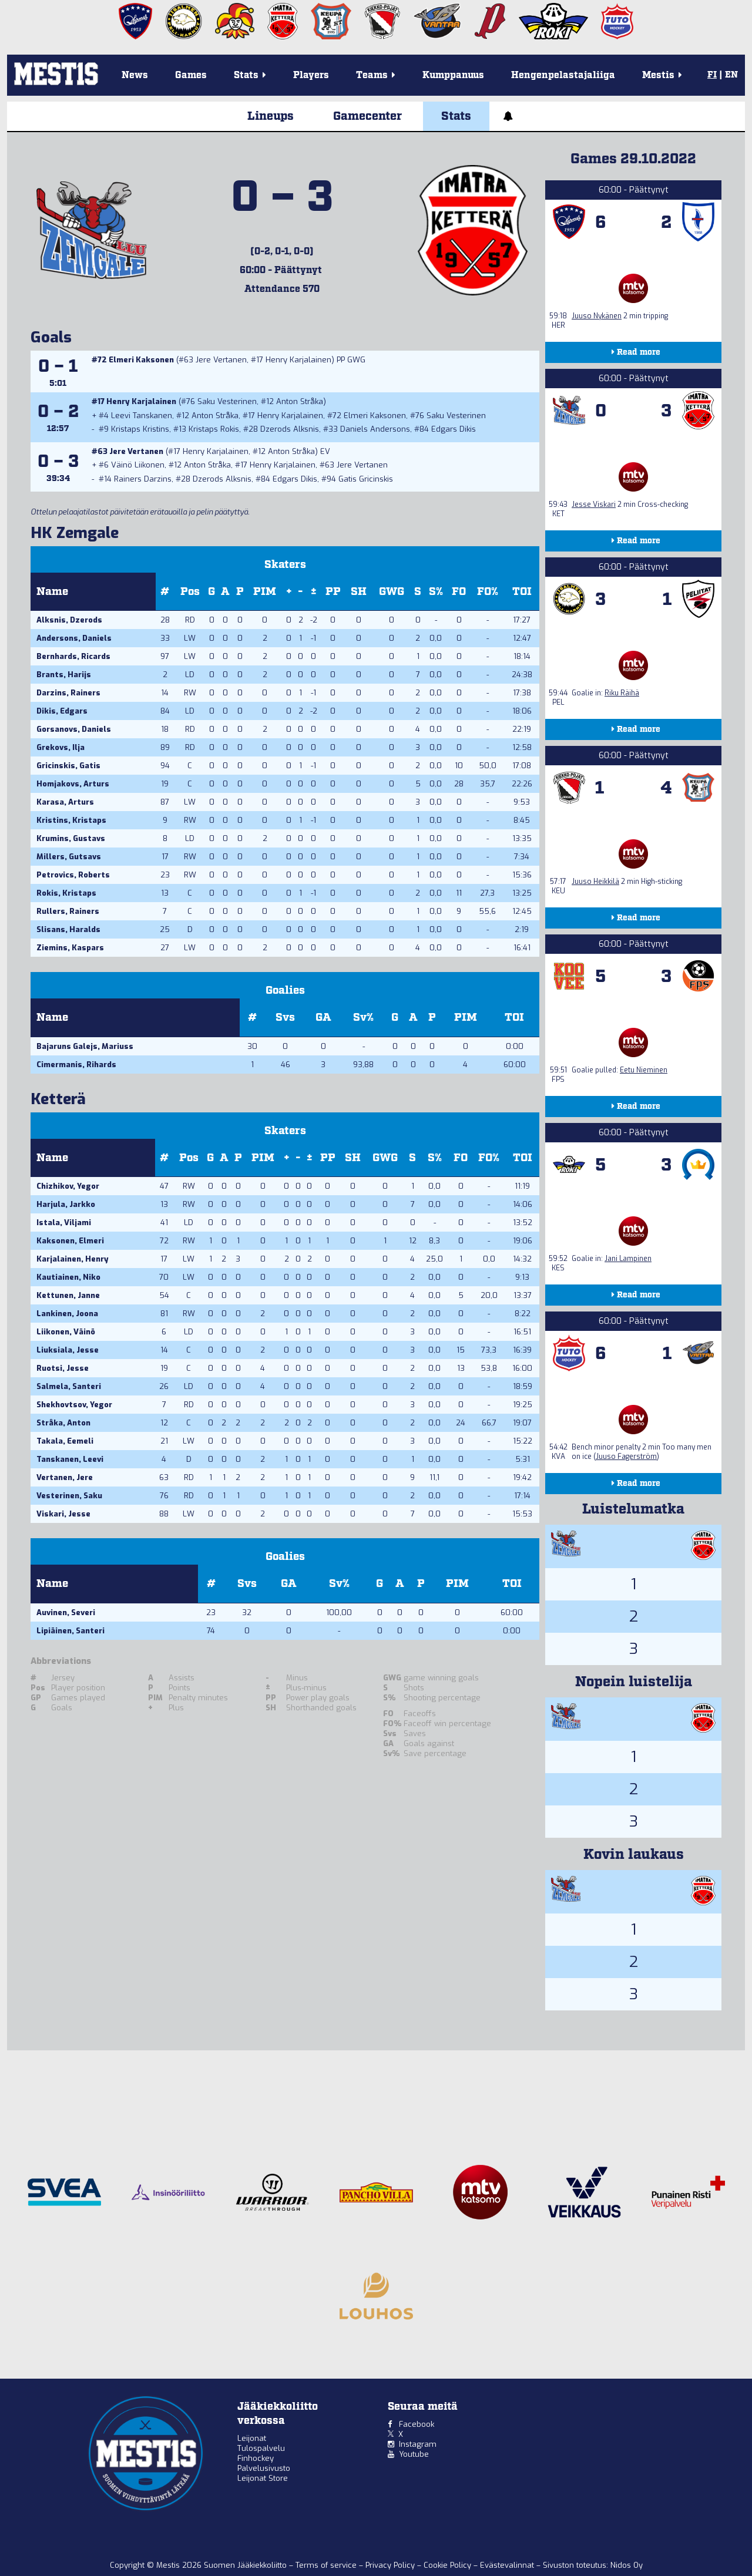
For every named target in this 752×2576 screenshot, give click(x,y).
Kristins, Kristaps (71, 820)
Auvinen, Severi (65, 1612)
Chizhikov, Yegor (67, 1186)
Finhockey (255, 2458)
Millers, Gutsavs (68, 857)
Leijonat (251, 2438)
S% (436, 591)
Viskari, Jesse (63, 1514)
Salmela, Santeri (68, 1386)
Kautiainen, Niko (68, 1277)
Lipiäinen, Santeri (70, 1631)
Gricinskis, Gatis (68, 766)
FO (459, 591)
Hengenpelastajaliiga (563, 75)
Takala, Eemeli (64, 1441)
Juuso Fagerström (626, 1456)
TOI (522, 591)
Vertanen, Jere (64, 1477)
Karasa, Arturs (65, 802)
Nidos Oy (626, 2565)
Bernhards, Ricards (73, 656)
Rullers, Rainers (67, 911)
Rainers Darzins (143, 479)
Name (52, 591)
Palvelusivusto (263, 2468)
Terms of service (327, 2565)
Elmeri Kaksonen (141, 360)
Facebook (416, 2424)
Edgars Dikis (453, 429)
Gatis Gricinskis (365, 479)
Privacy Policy (391, 2565)
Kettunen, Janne (68, 1295)
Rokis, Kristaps (66, 893)
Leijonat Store (262, 2478)
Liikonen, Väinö (65, 1332)
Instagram (418, 2444)
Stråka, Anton (63, 1423)
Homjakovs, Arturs (72, 784)
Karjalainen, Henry (72, 1259)
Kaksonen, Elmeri (70, 1241)
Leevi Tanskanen (141, 416)
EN (731, 75)
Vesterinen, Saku (69, 1496)
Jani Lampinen (628, 1258)
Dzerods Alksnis (289, 429)
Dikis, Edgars (62, 711)
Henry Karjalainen (298, 360)
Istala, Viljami (63, 1223)
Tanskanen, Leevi (69, 1459)
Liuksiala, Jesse (67, 1350)
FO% (487, 591)
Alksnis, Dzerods (69, 620)
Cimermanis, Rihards (76, 1065)
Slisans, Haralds (68, 929)
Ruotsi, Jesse (62, 1368)
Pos (190, 591)
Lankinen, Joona (67, 1314)
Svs (285, 1017)
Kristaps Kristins (140, 429)
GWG (391, 591)
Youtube (414, 2454)
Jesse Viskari (594, 504)
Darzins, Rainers (68, 693)
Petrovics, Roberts (73, 875)
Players (311, 75)
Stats (456, 116)
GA (323, 1017)
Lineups (270, 116)
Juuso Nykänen (597, 316)
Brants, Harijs (63, 675)
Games (191, 75)
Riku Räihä (622, 693)
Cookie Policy (449, 2565)
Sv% (363, 1017)
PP (333, 591)
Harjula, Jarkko (65, 1204)
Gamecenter (367, 116)
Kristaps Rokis (214, 429)
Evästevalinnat (507, 2565)
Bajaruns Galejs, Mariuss (84, 1046)
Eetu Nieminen (643, 1070)
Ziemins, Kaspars (70, 948)
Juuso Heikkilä (595, 881)
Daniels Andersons (375, 429)
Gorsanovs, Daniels (73, 729)
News (135, 75)
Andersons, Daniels (74, 638)
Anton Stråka (299, 401)
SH (359, 591)
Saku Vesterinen (227, 401)
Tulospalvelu (261, 2448)
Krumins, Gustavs (70, 838)
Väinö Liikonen (137, 465)
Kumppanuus (453, 75)
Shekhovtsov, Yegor (74, 1405)
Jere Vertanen (221, 360)
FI (712, 75)
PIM (264, 591)
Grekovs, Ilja (60, 747)
